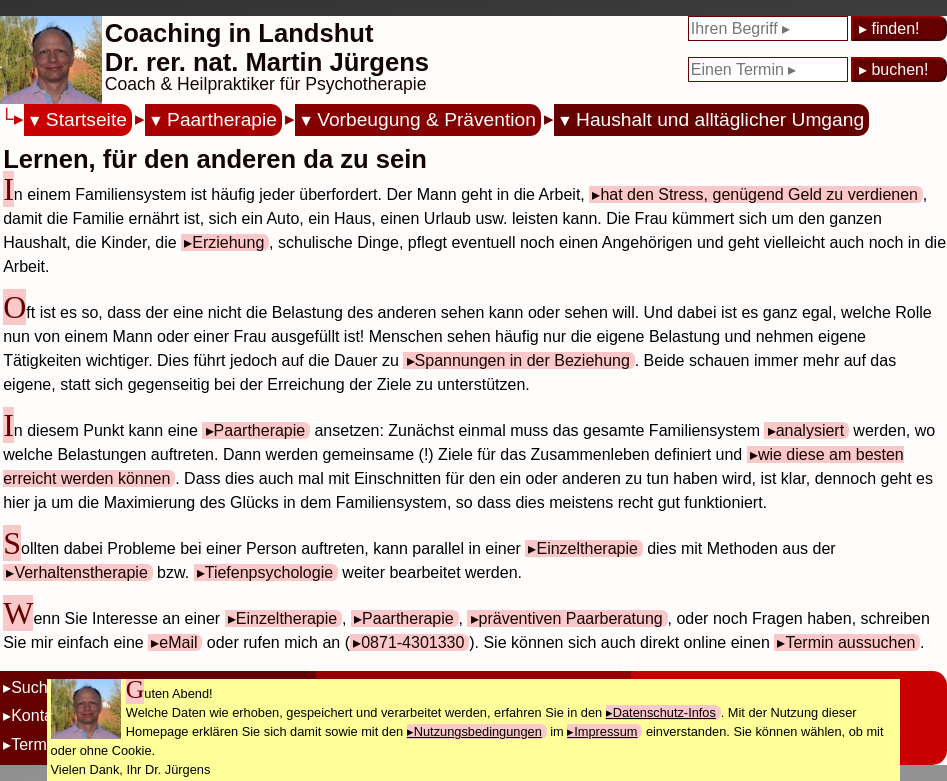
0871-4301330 (412, 642)
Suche (33, 687)
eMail (178, 642)
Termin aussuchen (850, 642)
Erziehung (228, 242)
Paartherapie (222, 119)
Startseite (86, 119)
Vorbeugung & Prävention (426, 119)
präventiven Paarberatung (571, 618)
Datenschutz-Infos (664, 712)
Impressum (605, 731)
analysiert (810, 430)
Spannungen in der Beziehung (522, 360)
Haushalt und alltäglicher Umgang (720, 119)
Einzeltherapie (586, 548)
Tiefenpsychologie (269, 572)
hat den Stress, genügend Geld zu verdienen (759, 194)
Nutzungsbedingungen (478, 731)
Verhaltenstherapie (80, 572)
